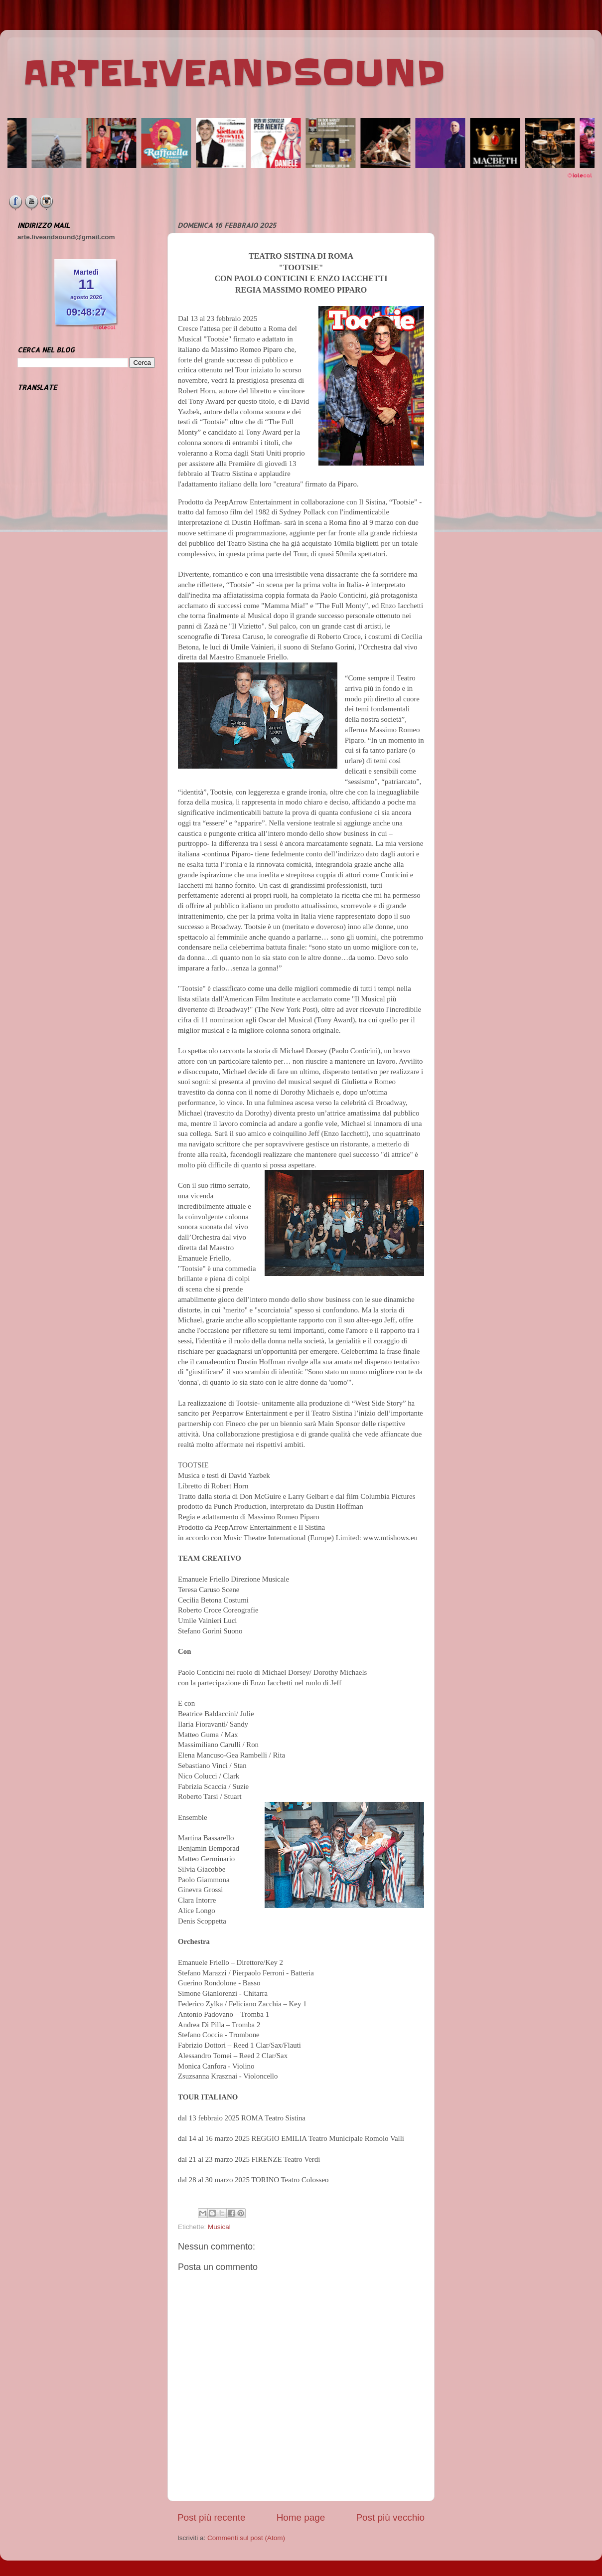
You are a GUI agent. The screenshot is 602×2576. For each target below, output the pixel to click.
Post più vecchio (390, 2517)
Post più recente (211, 2517)
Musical (219, 2227)
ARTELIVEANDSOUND (234, 73)
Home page (301, 2517)
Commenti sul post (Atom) (246, 2538)
